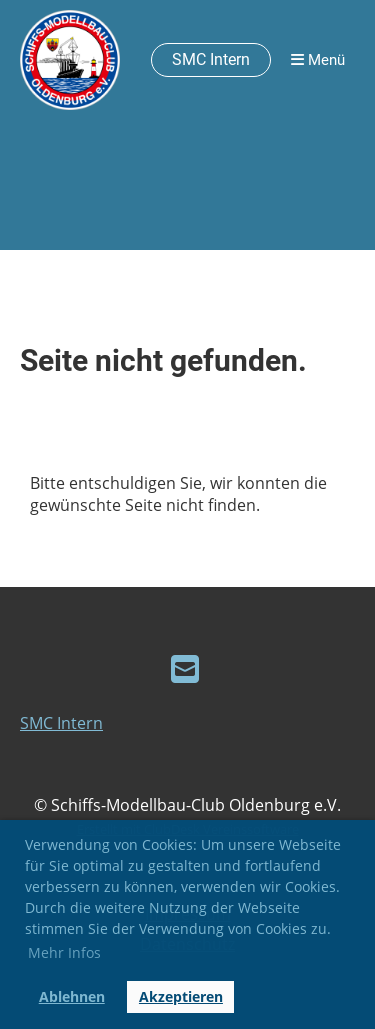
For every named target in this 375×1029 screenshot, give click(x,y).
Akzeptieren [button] (181, 996)
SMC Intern (211, 59)
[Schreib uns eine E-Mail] (185, 668)
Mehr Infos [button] (64, 952)
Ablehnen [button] (72, 996)
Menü (318, 60)
